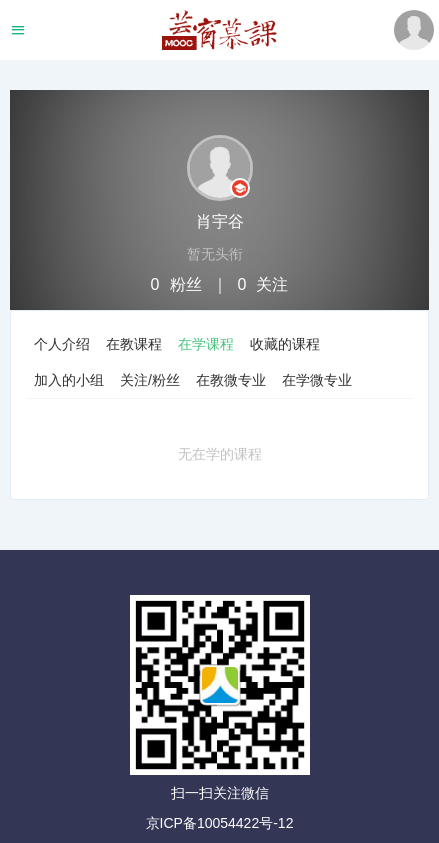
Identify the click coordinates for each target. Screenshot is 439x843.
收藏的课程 (285, 344)
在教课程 (134, 344)
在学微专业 (317, 380)
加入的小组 (69, 380)
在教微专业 (231, 380)
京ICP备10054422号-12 (220, 823)
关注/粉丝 (150, 380)
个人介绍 (62, 344)
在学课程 (206, 344)
